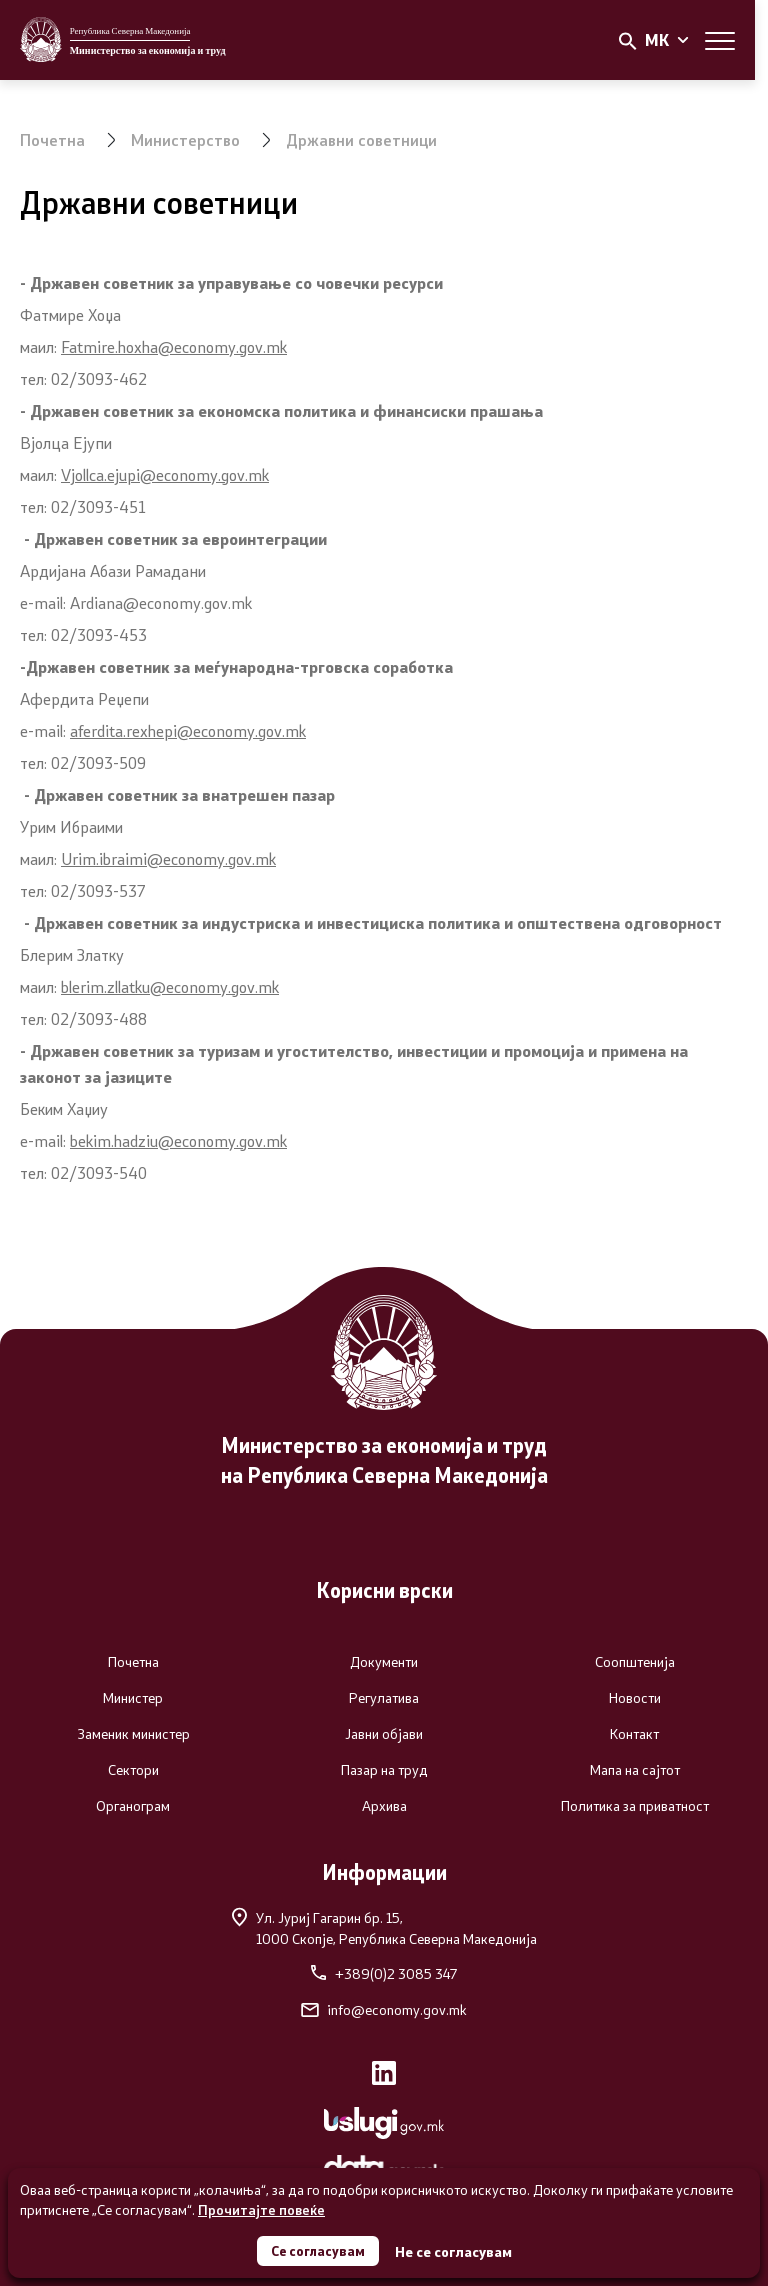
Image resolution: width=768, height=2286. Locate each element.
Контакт (634, 1734)
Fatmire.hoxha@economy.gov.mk (174, 346)
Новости (635, 1698)
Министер (133, 1698)
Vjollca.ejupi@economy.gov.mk (165, 474)
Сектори (133, 1770)
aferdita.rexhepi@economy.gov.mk (188, 730)
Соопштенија (635, 1662)
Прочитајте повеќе (261, 2207)
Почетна (52, 139)
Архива (384, 1806)
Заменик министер (133, 1734)
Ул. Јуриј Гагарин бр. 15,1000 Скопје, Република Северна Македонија (384, 1927)
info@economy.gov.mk (384, 2010)
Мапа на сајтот (635, 1770)
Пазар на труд (384, 1770)
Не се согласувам (455, 2250)
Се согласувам (318, 2249)
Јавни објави (384, 1734)
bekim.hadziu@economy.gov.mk (178, 1140)
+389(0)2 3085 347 (384, 1974)
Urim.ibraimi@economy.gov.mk (168, 858)
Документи (384, 1662)
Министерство (185, 139)
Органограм (133, 1806)
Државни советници (361, 139)
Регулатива (384, 1698)
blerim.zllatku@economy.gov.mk (170, 986)
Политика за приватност (635, 1806)
